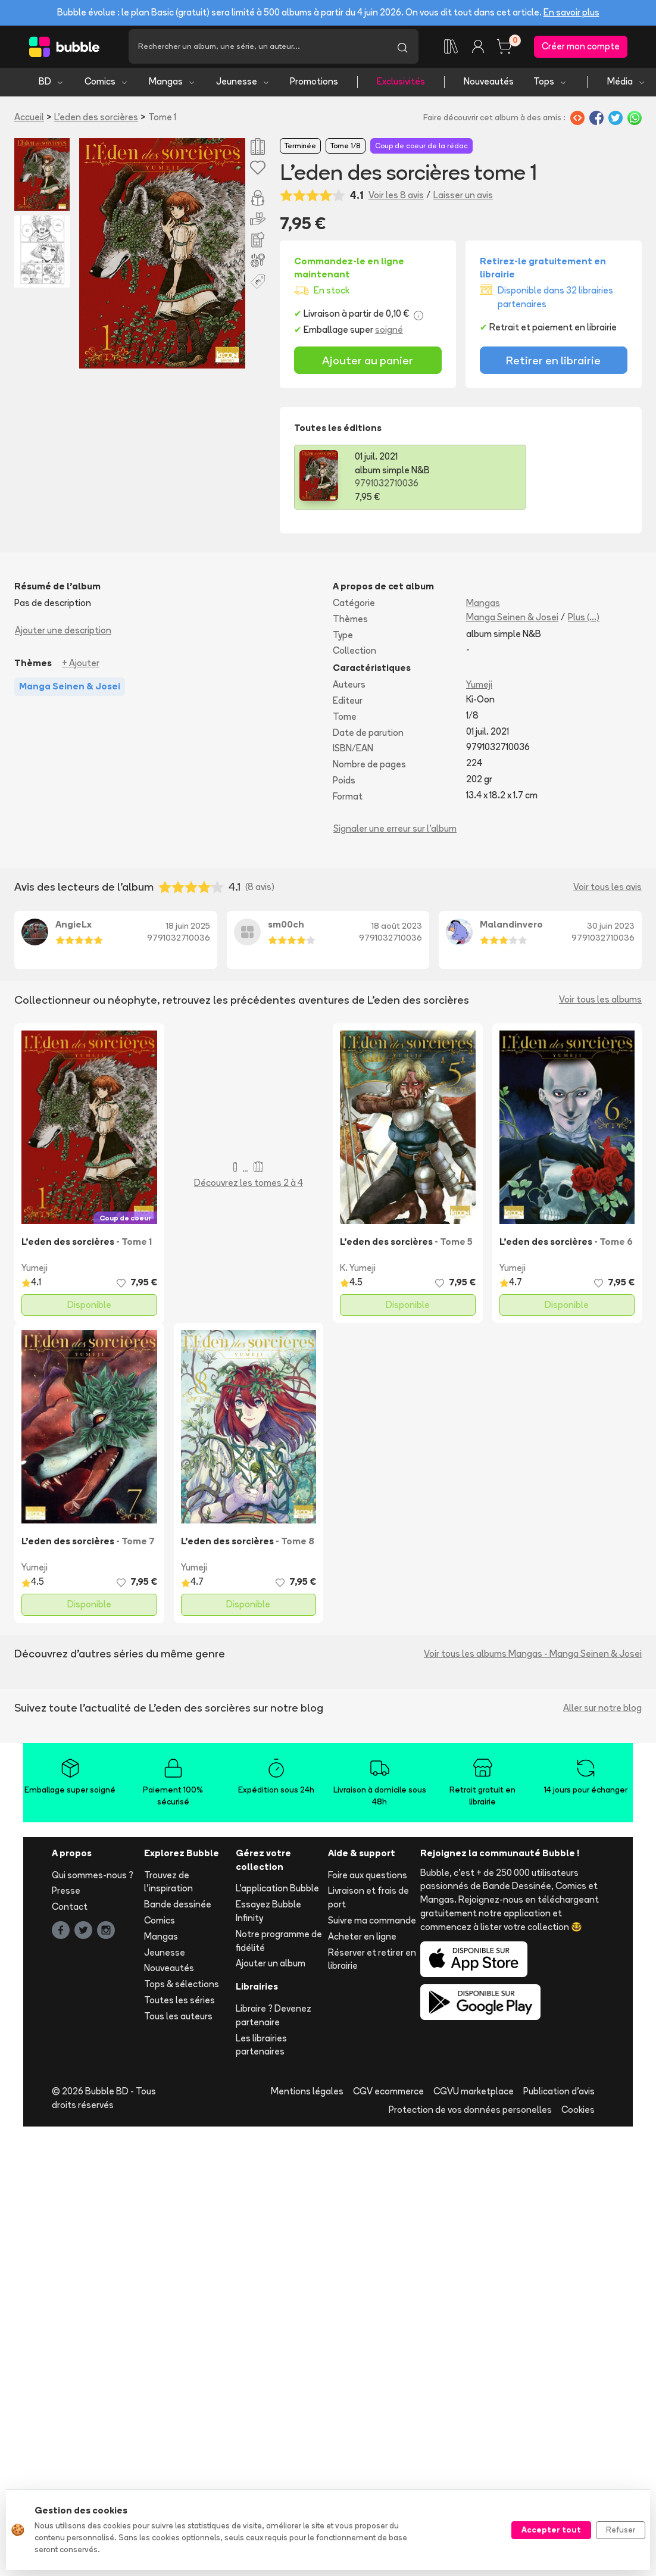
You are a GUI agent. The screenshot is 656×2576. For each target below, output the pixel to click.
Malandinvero (511, 926)
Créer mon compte (581, 47)
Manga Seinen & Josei (512, 619)
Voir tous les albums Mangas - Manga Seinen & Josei (533, 1655)
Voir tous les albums (600, 1001)
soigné (389, 331)
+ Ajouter (80, 664)
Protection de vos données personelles (470, 2112)
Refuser (620, 2529)
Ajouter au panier (367, 362)
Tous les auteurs (178, 2018)
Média (626, 83)
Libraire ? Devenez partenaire (273, 2017)
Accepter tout (551, 2529)
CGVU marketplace (473, 2093)
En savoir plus (571, 12)
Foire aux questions (367, 1876)
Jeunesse (243, 83)
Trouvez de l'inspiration (168, 1883)
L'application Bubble (277, 1890)
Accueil (29, 118)
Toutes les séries (179, 2002)
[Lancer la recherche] (402, 47)
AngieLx (73, 926)
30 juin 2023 (611, 928)
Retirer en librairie (553, 362)
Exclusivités (401, 83)
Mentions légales (307, 2093)
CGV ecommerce (388, 2093)
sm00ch (286, 926)
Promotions (314, 83)
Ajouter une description (63, 632)
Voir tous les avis (607, 888)
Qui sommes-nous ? (92, 1876)
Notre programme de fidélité (279, 1942)
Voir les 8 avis (396, 197)
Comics (107, 83)
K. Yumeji (358, 1269)
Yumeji (479, 686)
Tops (550, 83)
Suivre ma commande (372, 1922)
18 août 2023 (396, 928)
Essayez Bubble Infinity (268, 1913)
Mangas (172, 83)
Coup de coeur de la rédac (421, 148)
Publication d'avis (559, 2093)
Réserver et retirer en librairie (372, 1961)
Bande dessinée (177, 1906)
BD (51, 83)
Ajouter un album (270, 1965)
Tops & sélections (181, 1986)
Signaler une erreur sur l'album (395, 830)
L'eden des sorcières (96, 118)
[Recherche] (257, 47)
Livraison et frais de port (368, 1899)
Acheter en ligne (362, 1938)
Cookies (578, 2112)
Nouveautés (489, 83)
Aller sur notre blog (602, 1709)
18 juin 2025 (188, 928)
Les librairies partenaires (261, 2046)
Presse (66, 1893)
